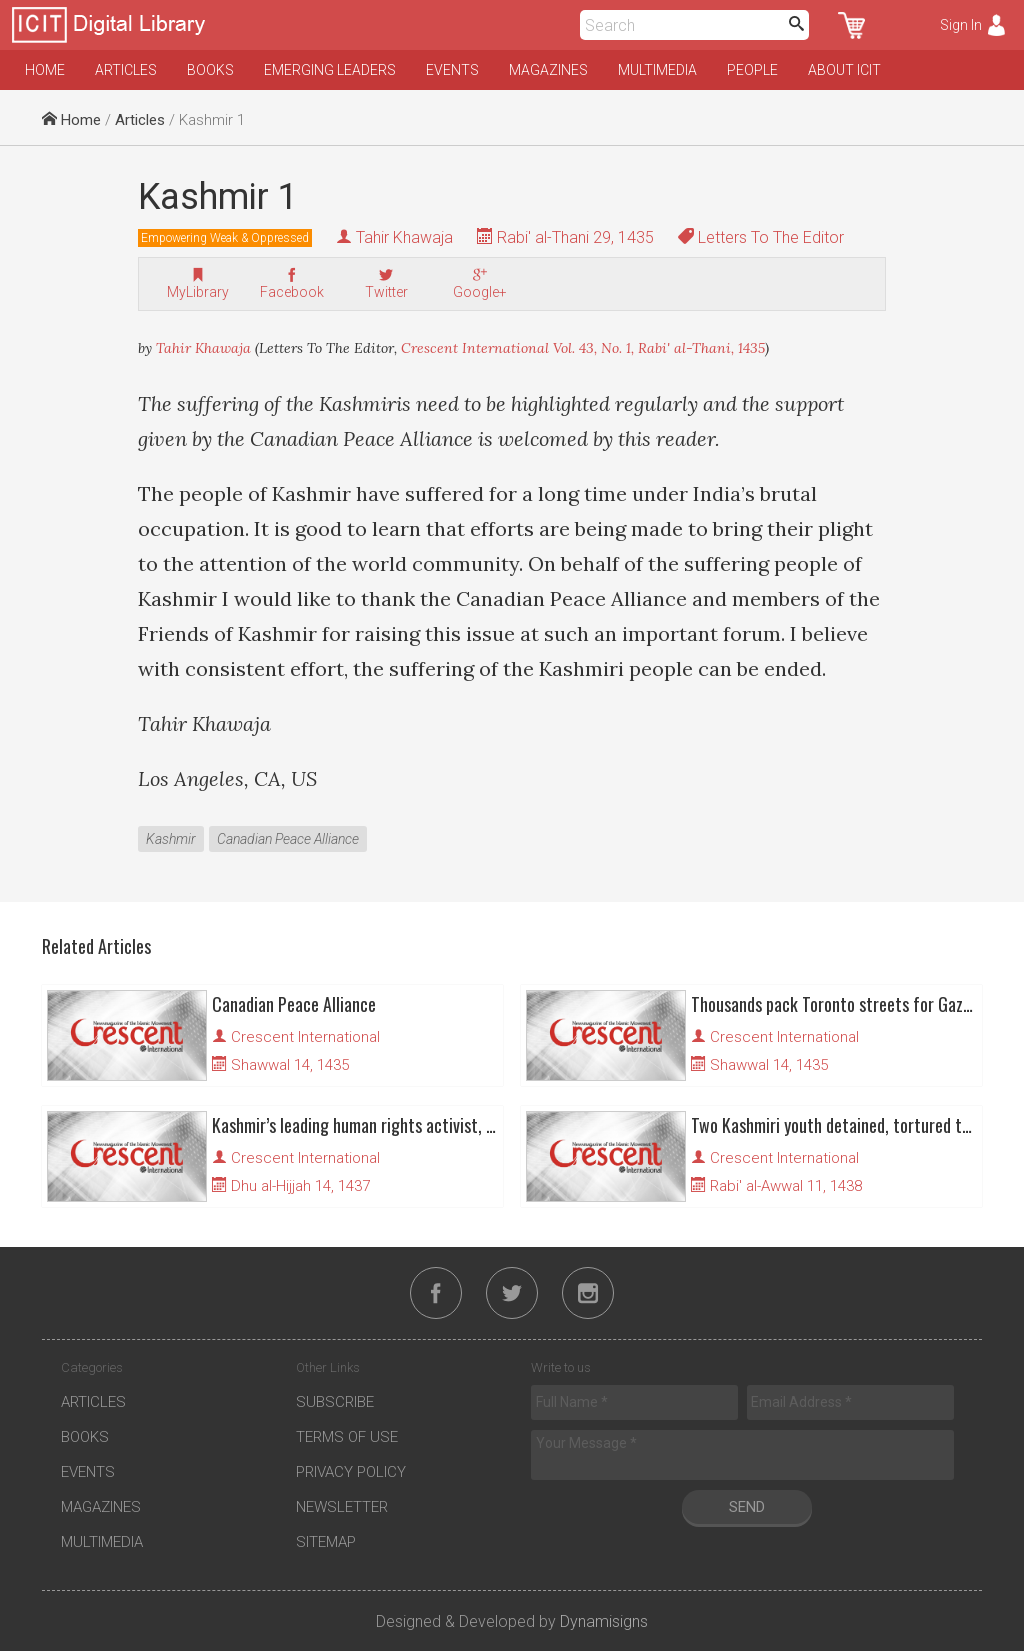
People (752, 70)
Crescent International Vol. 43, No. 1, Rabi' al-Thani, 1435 (583, 348)
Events (452, 70)
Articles (126, 70)
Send (747, 1507)
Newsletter (342, 1507)
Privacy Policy (351, 1472)
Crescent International (305, 1037)
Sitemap (326, 1542)
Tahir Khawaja (404, 237)
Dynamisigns (604, 1621)
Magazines (548, 70)
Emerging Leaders (330, 70)
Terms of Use (347, 1437)
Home (45, 70)
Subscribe (335, 1402)
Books (210, 70)
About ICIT (844, 70)
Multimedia (657, 70)
